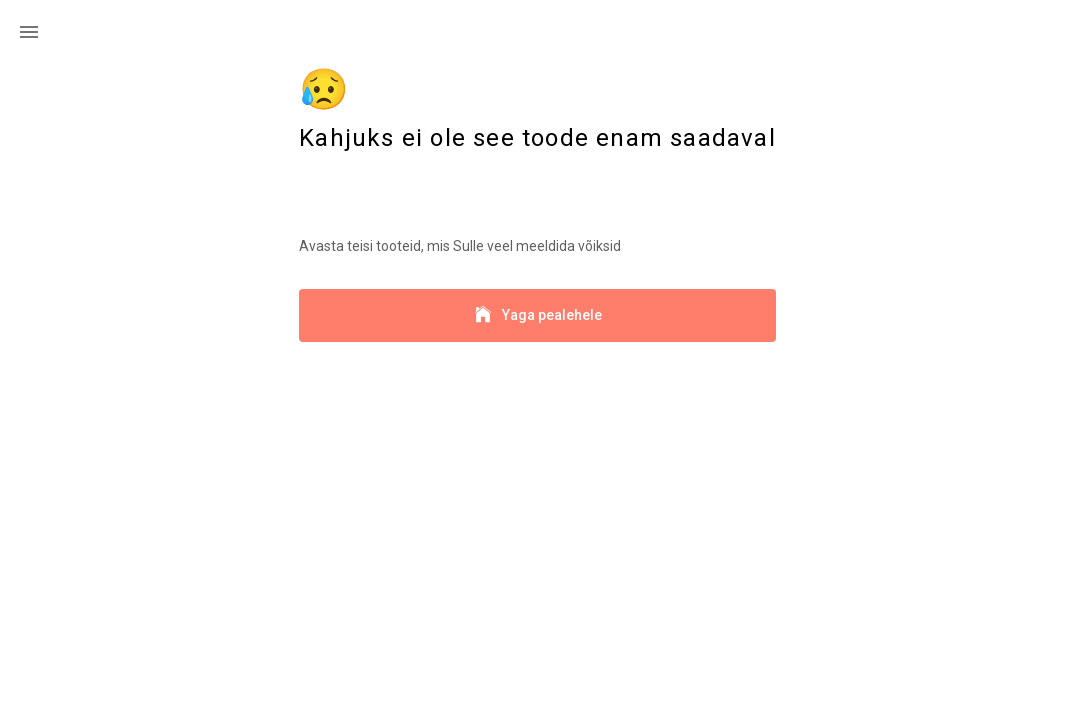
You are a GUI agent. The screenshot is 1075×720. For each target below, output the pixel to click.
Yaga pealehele (537, 315)
